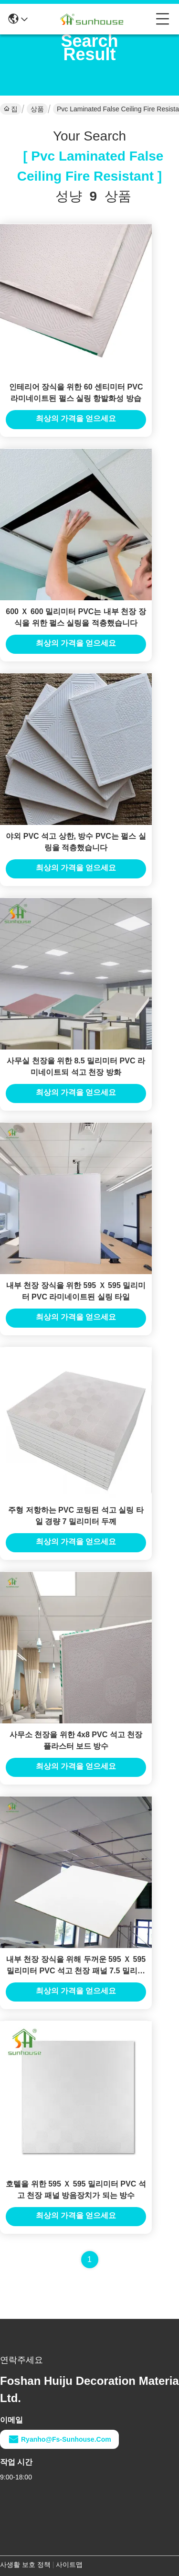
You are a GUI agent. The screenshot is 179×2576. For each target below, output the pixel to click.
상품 (37, 109)
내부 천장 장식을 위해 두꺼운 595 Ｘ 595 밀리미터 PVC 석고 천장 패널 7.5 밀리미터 (76, 1970)
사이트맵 (69, 2564)
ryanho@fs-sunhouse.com (59, 2439)
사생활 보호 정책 (25, 2564)
